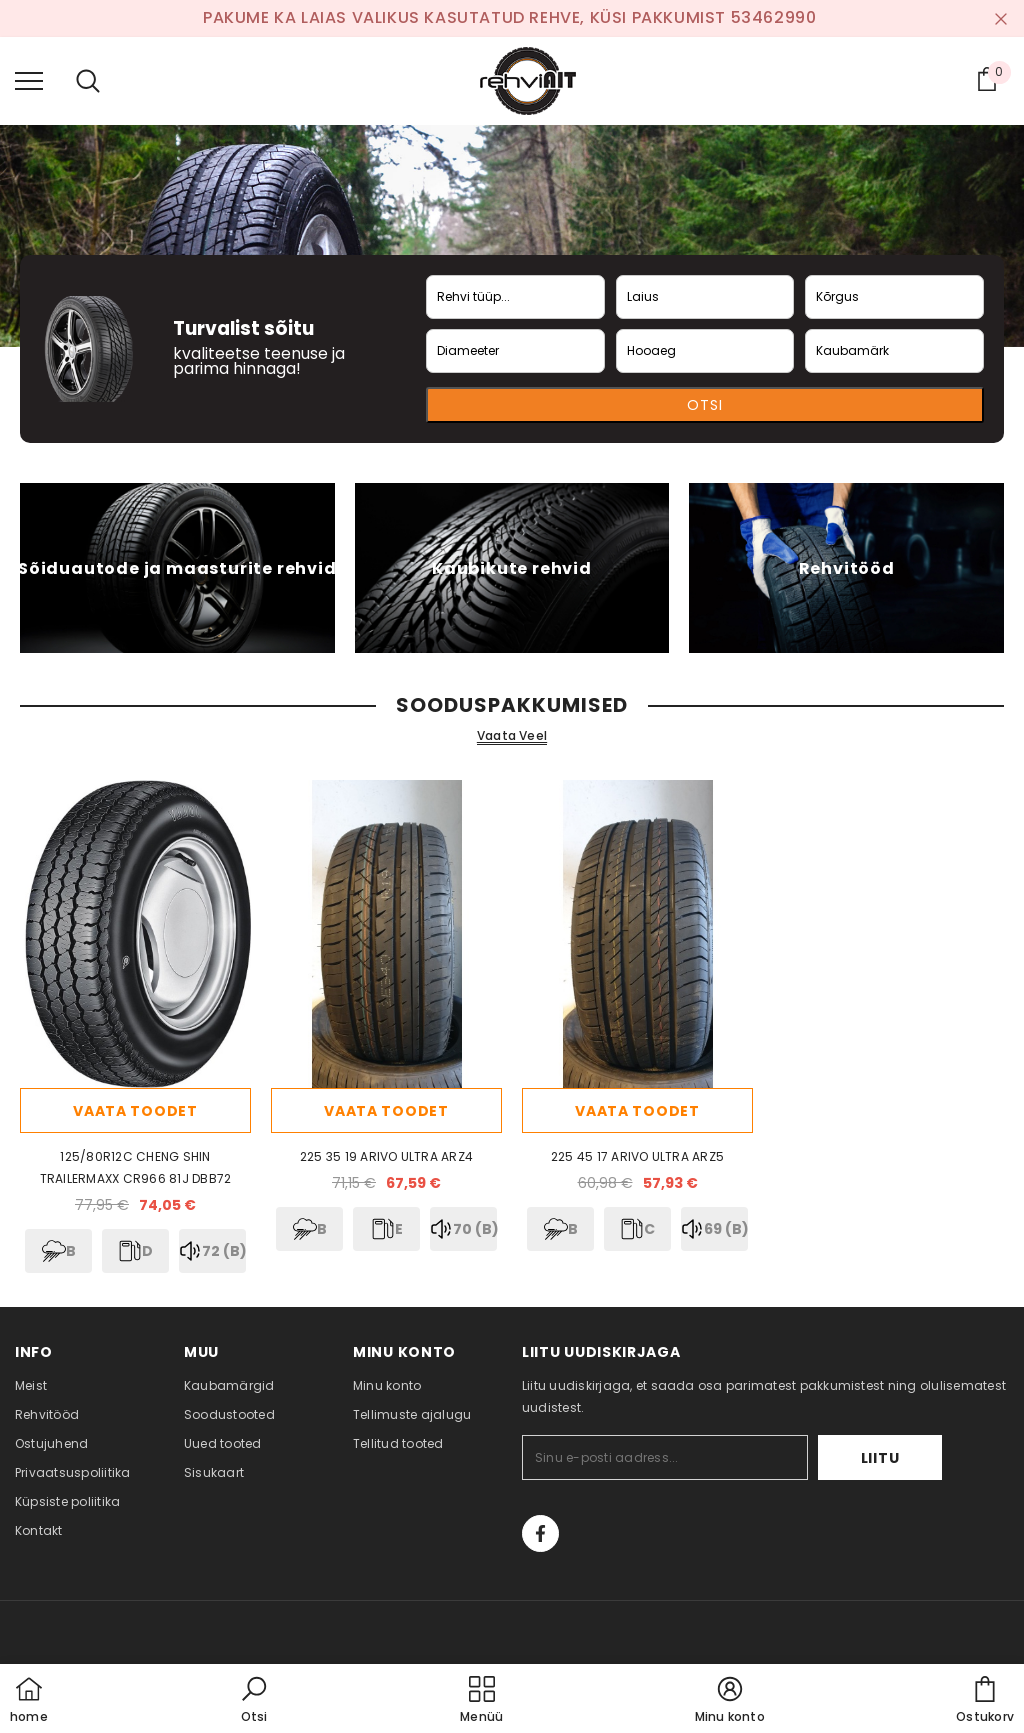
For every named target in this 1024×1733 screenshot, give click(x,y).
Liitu (880, 1458)
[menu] (29, 80)
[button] (254, 1701)
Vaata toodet (135, 1111)
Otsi (705, 405)
